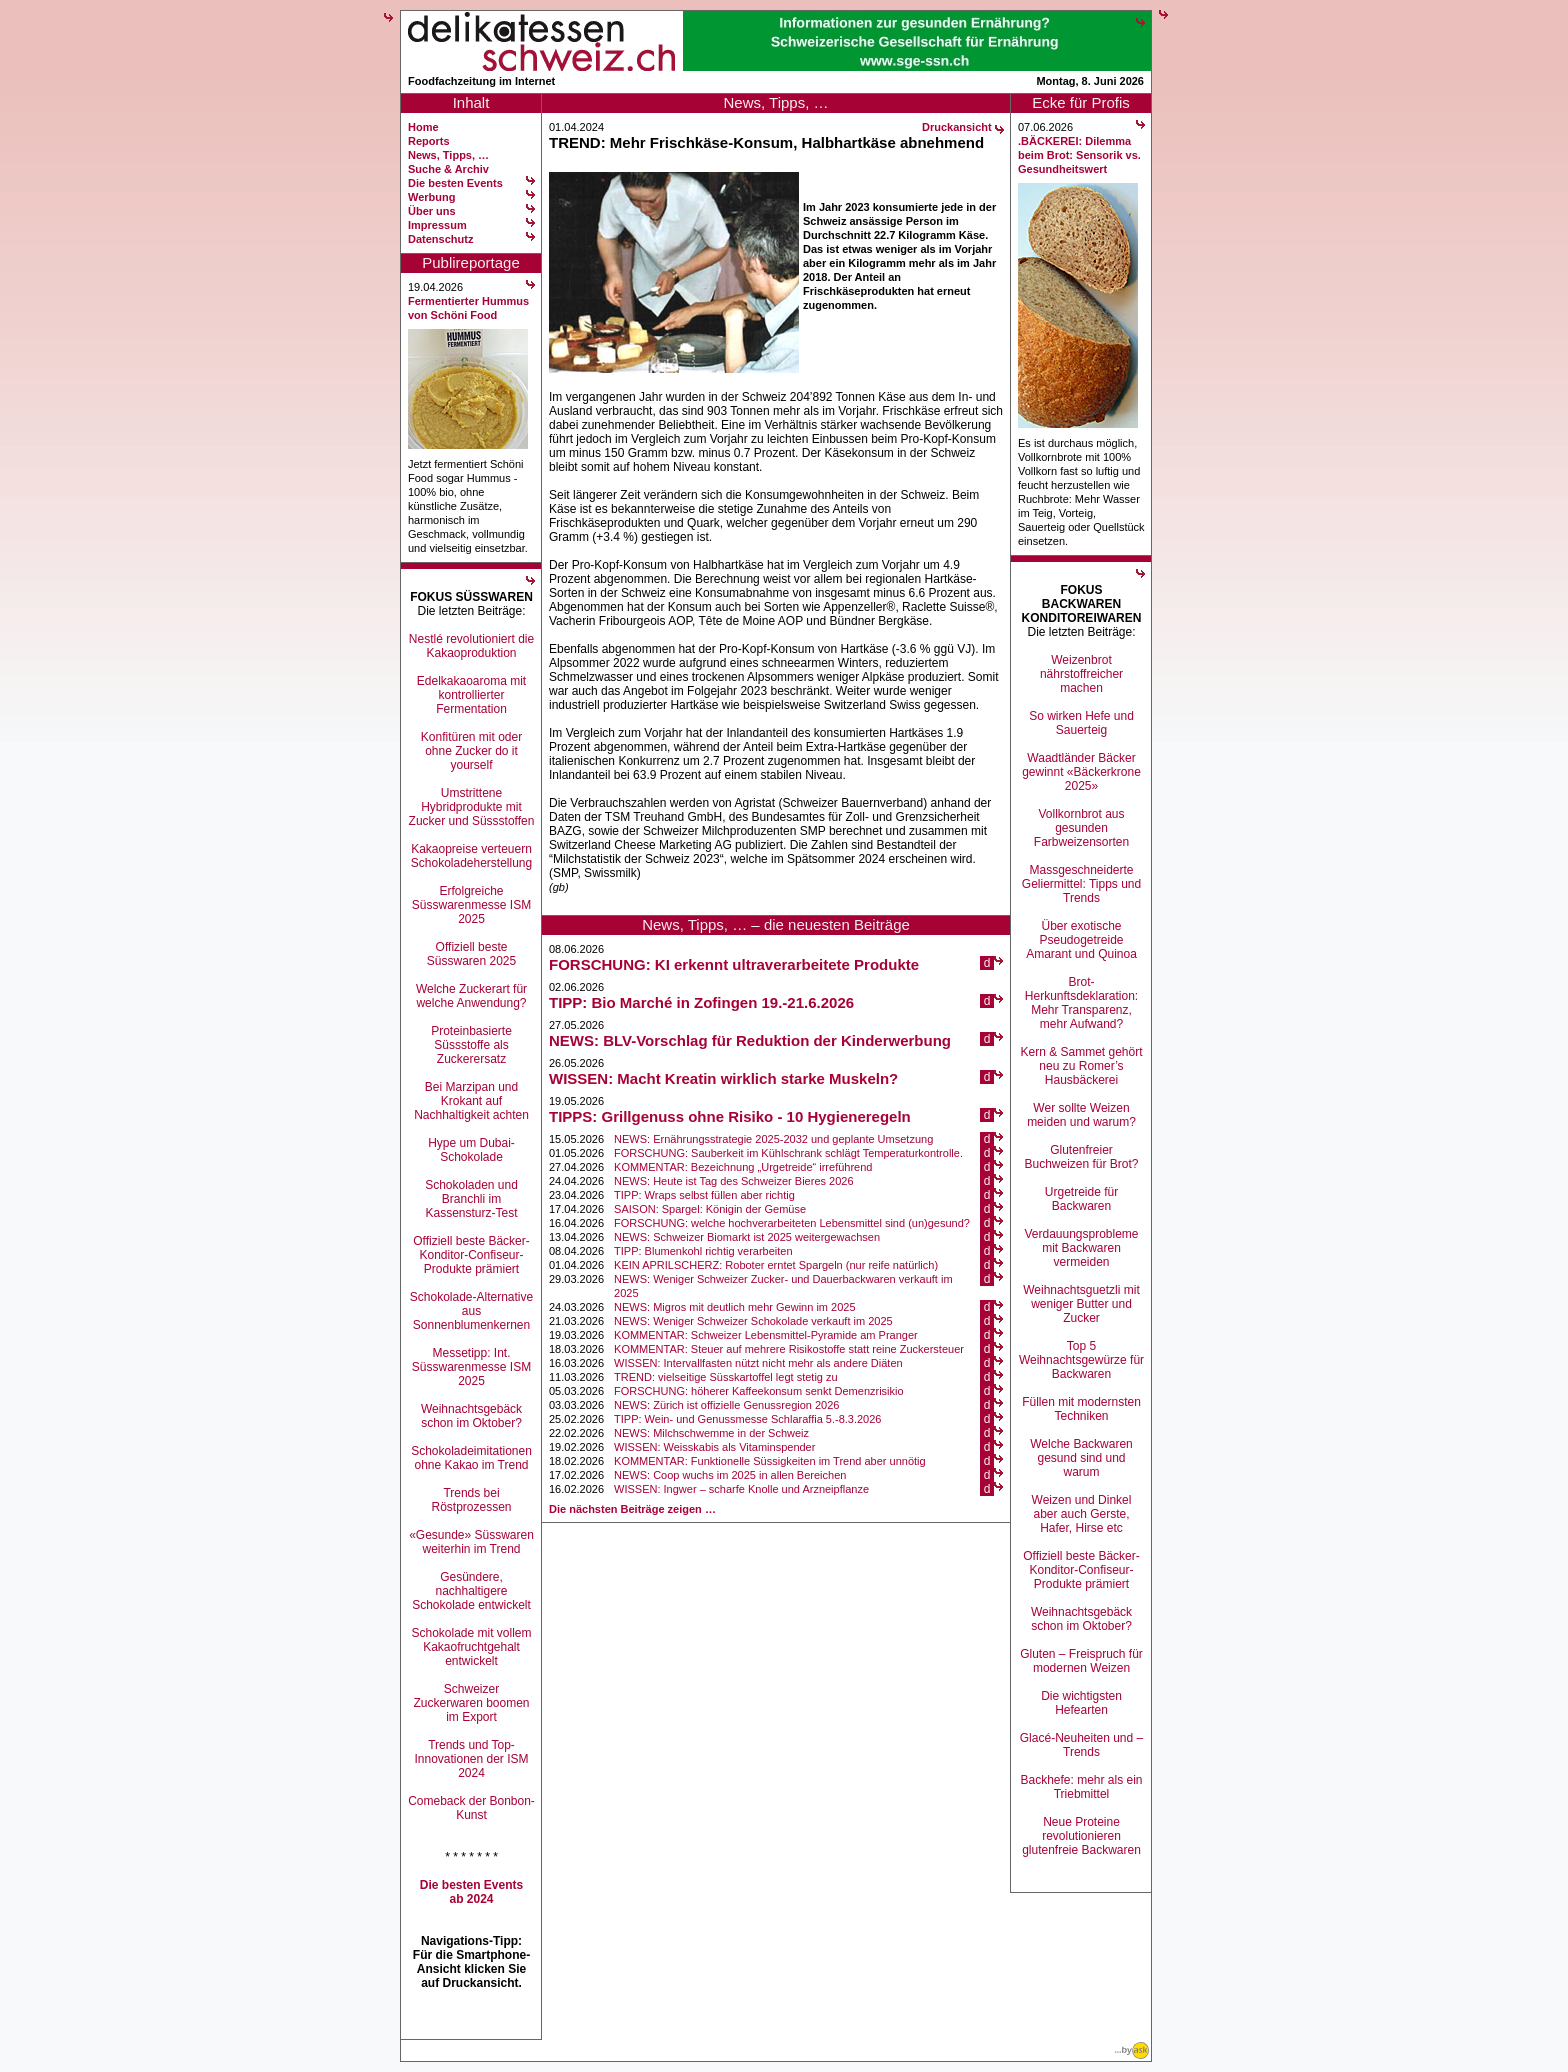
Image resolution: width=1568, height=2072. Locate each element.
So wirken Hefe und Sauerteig (1081, 723)
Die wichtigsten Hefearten (1081, 1703)
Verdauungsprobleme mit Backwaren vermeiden (1081, 1248)
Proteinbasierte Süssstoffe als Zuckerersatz (471, 1045)
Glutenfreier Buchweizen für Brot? (1081, 1157)
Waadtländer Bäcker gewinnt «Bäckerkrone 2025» (1081, 772)
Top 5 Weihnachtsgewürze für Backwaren (1081, 1360)
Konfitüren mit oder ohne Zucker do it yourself (471, 751)
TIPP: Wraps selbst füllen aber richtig (704, 1195)
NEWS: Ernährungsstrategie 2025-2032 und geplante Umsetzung (773, 1139)
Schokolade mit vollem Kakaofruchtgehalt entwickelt (471, 1647)
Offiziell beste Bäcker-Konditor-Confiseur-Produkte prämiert (471, 1255)
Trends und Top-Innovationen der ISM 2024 (471, 1759)
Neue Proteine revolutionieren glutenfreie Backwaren (1081, 1836)
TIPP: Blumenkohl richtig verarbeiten (703, 1251)
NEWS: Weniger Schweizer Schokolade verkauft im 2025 (753, 1321)
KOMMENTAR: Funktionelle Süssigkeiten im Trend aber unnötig (770, 1461)
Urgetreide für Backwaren (1081, 1199)
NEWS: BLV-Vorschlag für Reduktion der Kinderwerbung (750, 1040)
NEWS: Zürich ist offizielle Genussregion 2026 (726, 1405)
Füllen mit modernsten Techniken (1081, 1409)
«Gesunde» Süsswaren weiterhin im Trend (471, 1542)
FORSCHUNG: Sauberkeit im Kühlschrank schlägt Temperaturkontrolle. (788, 1153)
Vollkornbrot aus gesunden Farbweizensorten (1081, 828)
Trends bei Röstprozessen (471, 1500)
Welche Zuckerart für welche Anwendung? (471, 996)
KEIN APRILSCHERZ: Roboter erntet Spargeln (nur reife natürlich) (776, 1265)
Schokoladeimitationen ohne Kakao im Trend (471, 1458)
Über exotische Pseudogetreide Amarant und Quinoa (1081, 940)
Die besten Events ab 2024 (471, 1892)
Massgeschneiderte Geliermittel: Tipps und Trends (1081, 884)
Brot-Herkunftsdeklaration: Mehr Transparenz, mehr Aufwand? (1081, 1003)
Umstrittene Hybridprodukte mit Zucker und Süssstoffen (472, 807)
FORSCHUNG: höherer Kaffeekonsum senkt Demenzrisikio (759, 1391)
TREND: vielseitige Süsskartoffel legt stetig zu (726, 1377)
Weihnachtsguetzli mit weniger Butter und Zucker (1081, 1304)
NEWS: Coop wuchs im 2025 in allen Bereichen (730, 1475)
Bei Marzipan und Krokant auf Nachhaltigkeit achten (471, 1101)
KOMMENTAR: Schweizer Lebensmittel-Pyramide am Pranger (766, 1335)
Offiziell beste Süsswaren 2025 (471, 954)
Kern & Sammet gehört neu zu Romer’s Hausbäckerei (1081, 1066)
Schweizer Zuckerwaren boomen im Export (471, 1703)
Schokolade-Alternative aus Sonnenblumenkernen (471, 1311)
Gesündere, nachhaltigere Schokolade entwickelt (471, 1591)
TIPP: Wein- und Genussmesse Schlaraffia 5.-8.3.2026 (747, 1419)
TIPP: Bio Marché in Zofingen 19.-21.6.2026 (701, 1002)
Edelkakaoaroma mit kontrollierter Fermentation (471, 695)
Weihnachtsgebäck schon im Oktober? (471, 1416)
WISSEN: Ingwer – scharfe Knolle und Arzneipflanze (741, 1489)
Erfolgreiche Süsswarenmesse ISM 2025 (471, 905)
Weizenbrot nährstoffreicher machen (1081, 674)
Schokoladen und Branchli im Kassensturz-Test (471, 1199)
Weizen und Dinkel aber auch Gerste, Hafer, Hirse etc (1082, 1514)
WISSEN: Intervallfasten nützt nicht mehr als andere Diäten (758, 1363)
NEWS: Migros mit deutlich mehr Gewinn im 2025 (734, 1307)
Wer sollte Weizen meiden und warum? (1081, 1115)
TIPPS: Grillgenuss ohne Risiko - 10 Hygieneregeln (730, 1116)
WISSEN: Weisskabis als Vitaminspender (714, 1447)
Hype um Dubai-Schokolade (471, 1150)
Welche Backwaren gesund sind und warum (1081, 1458)
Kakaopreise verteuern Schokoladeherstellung (471, 856)
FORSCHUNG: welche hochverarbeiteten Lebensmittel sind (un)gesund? (792, 1223)
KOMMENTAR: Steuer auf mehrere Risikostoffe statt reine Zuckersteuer (789, 1349)
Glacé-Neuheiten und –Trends (1081, 1745)
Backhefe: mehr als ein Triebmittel (1081, 1787)
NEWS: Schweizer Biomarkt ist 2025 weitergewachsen (747, 1237)
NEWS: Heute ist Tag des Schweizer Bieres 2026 (733, 1181)
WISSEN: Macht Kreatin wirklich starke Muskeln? (723, 1078)
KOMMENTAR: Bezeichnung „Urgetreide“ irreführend (743, 1167)
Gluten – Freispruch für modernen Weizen (1081, 1661)
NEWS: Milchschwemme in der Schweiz (711, 1433)
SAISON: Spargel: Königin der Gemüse (710, 1209)
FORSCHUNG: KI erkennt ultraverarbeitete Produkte (734, 964)
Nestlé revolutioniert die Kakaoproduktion (471, 646)
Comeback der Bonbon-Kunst (471, 1808)
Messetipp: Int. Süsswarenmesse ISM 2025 (471, 1367)
